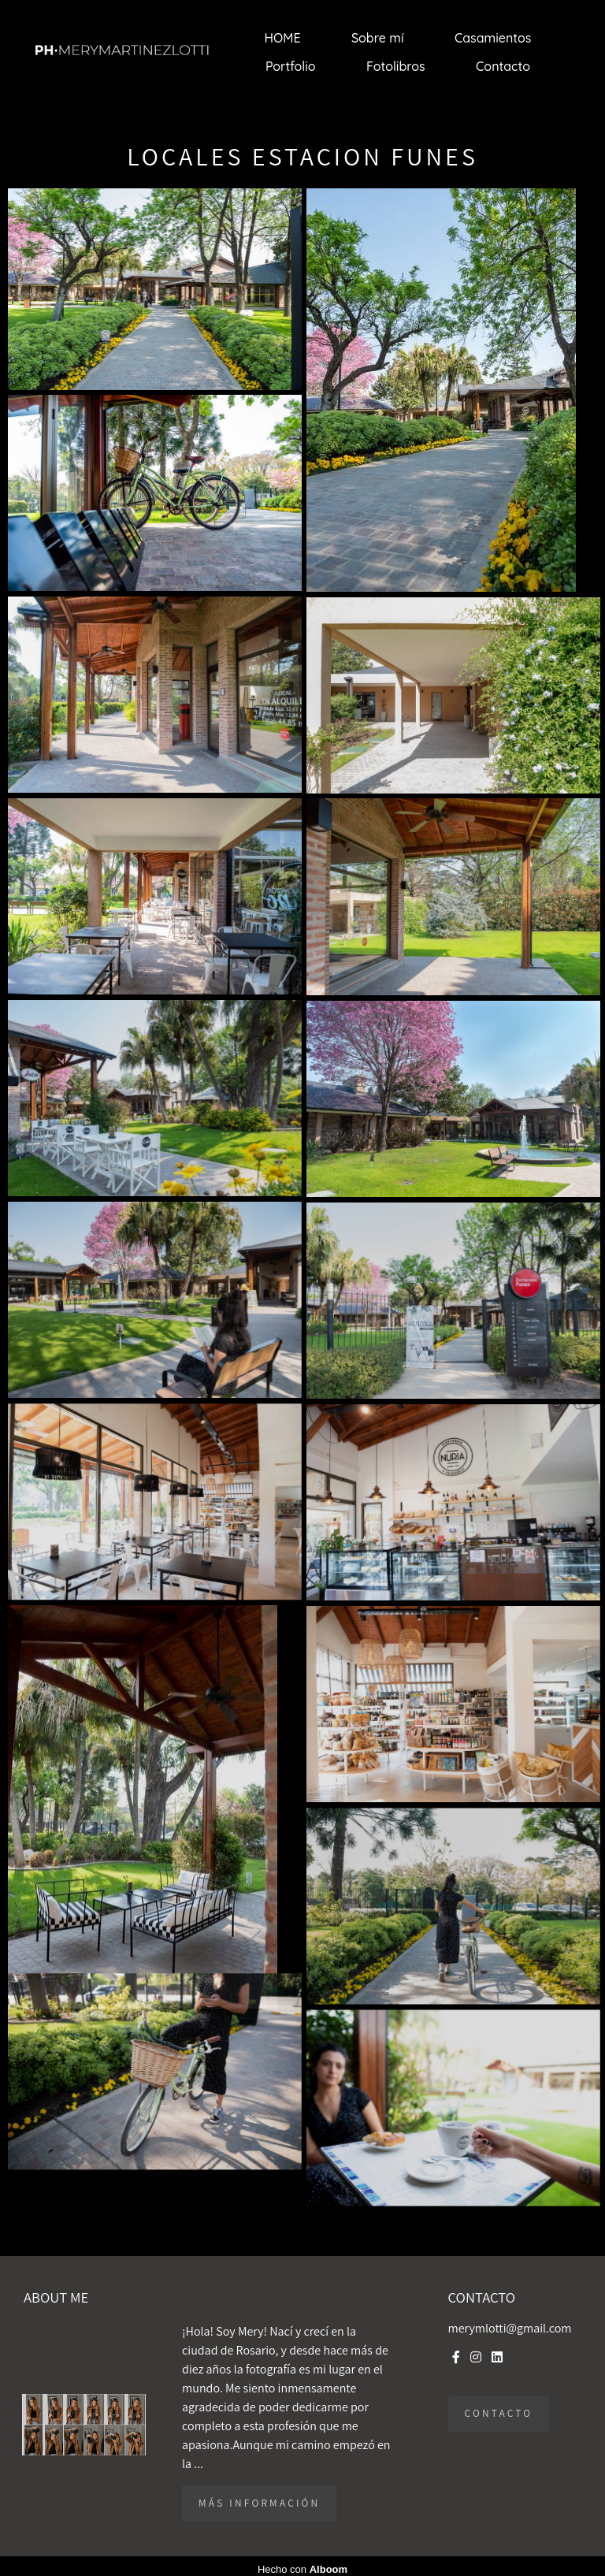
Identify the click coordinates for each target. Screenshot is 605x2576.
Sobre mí (377, 38)
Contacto (503, 66)
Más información (259, 2503)
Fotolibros (395, 66)
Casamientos (493, 38)
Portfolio (290, 66)
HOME (282, 38)
